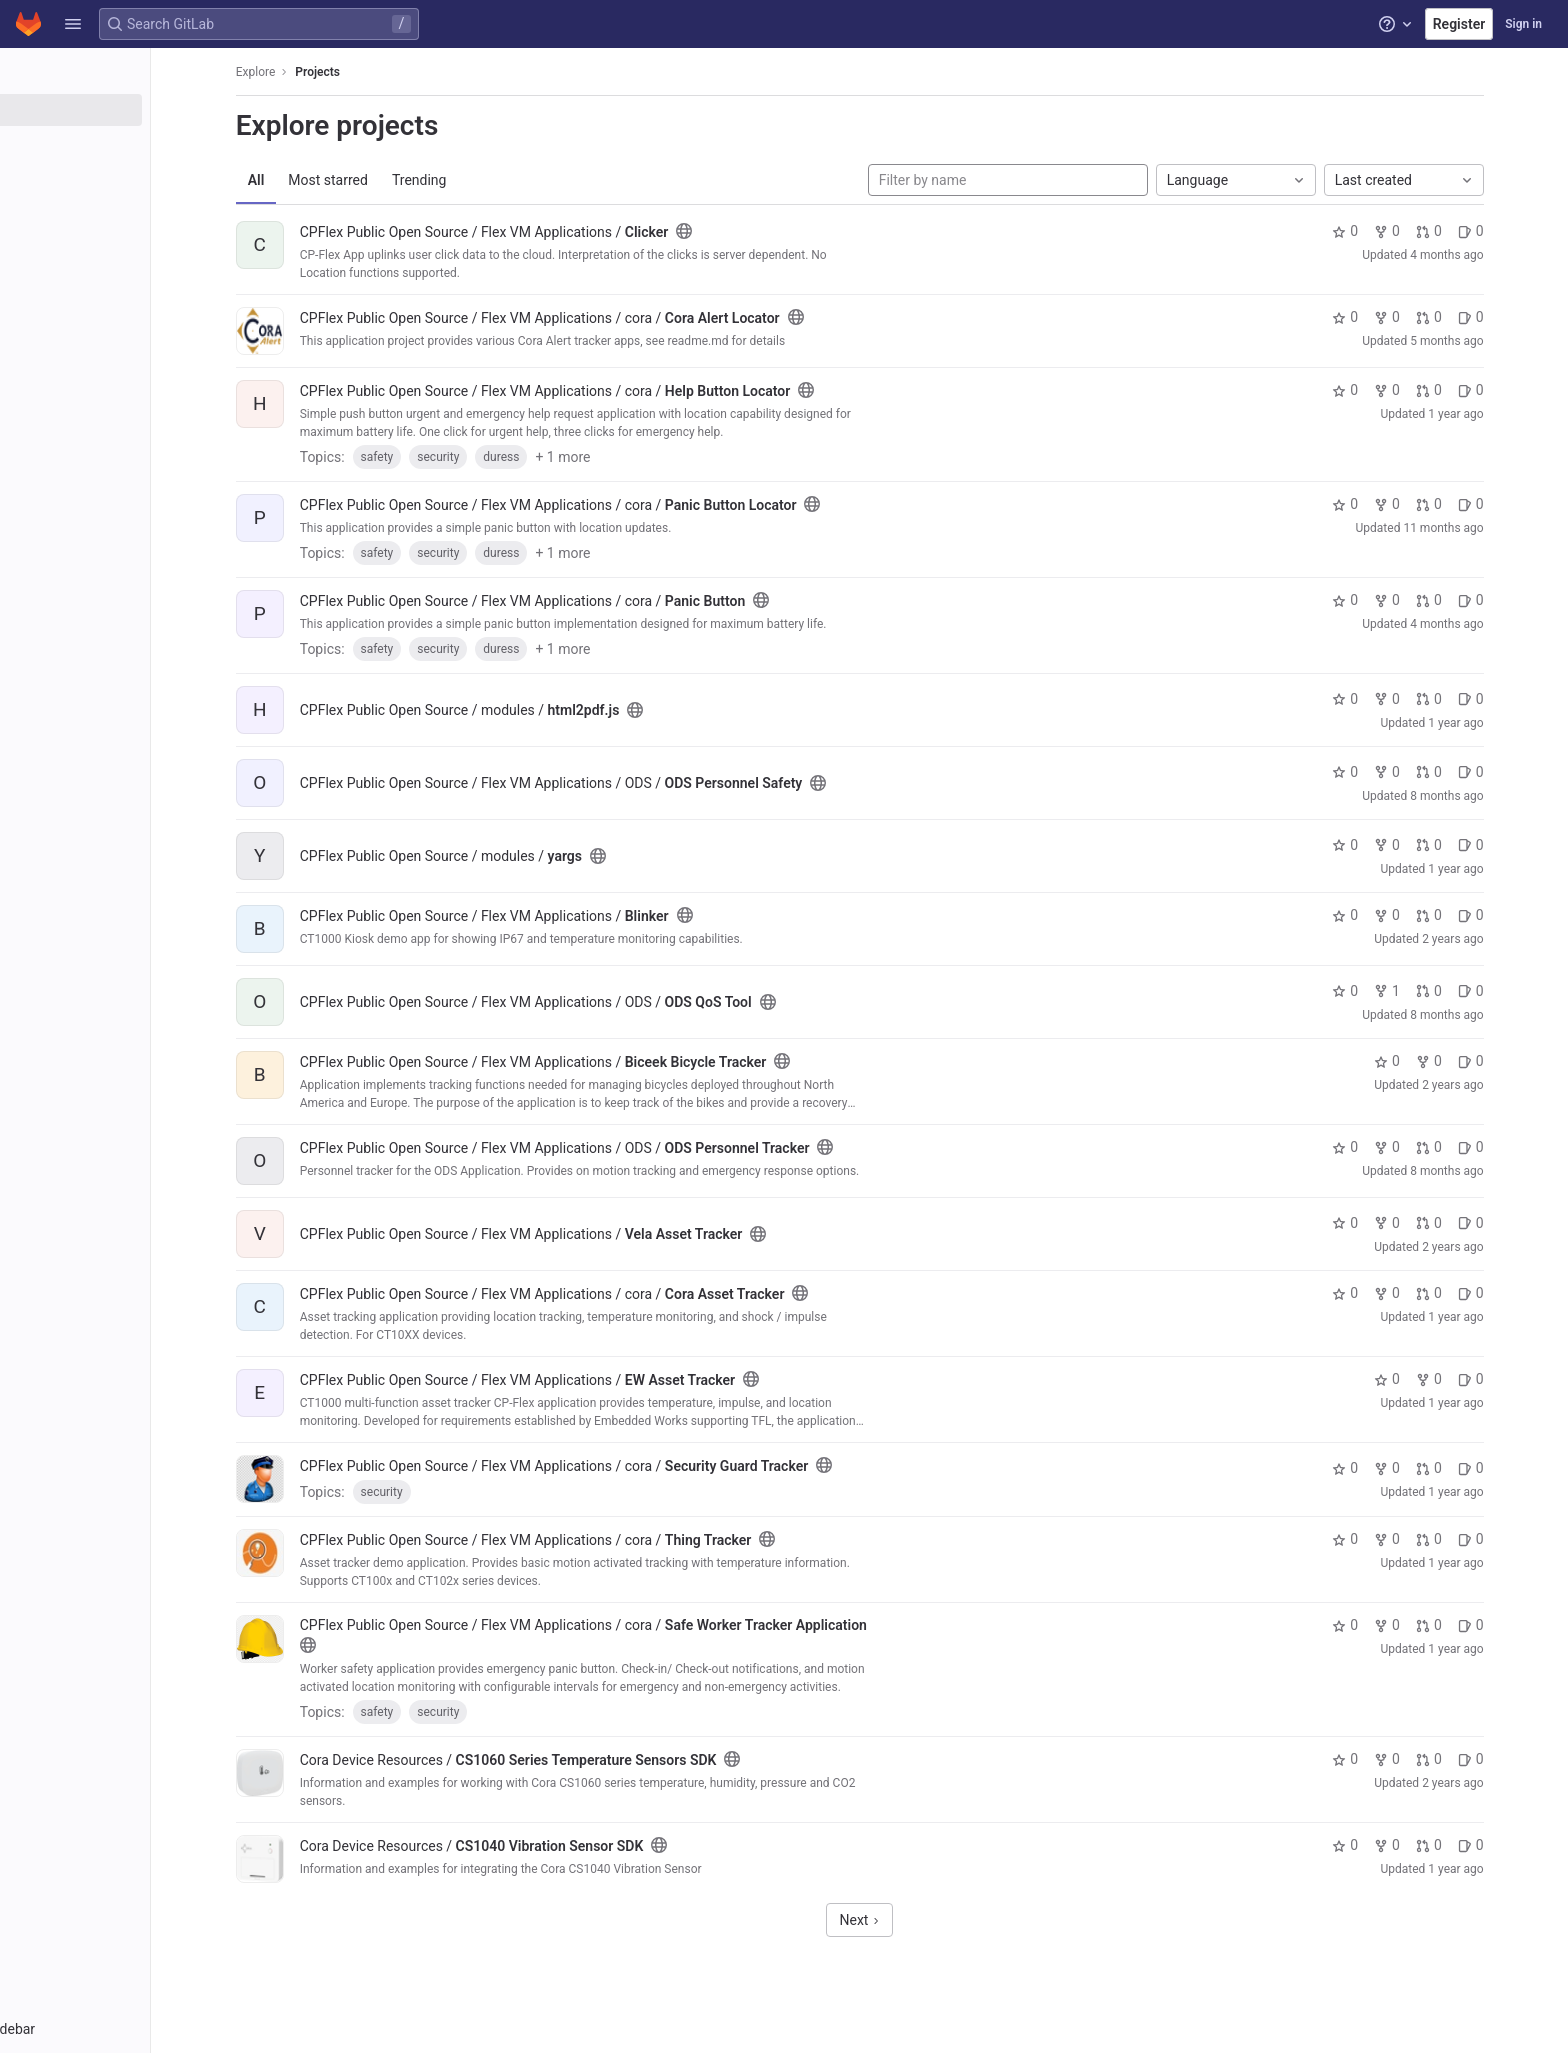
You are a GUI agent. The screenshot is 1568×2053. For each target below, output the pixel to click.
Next (912, 1920)
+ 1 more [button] (615, 457)
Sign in (1523, 24)
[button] (73, 24)
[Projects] (127, 110)
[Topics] (127, 176)
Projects (370, 72)
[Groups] (127, 143)
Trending (471, 180)
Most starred (381, 180)
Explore (308, 72)
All (308, 180)
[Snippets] (127, 209)
